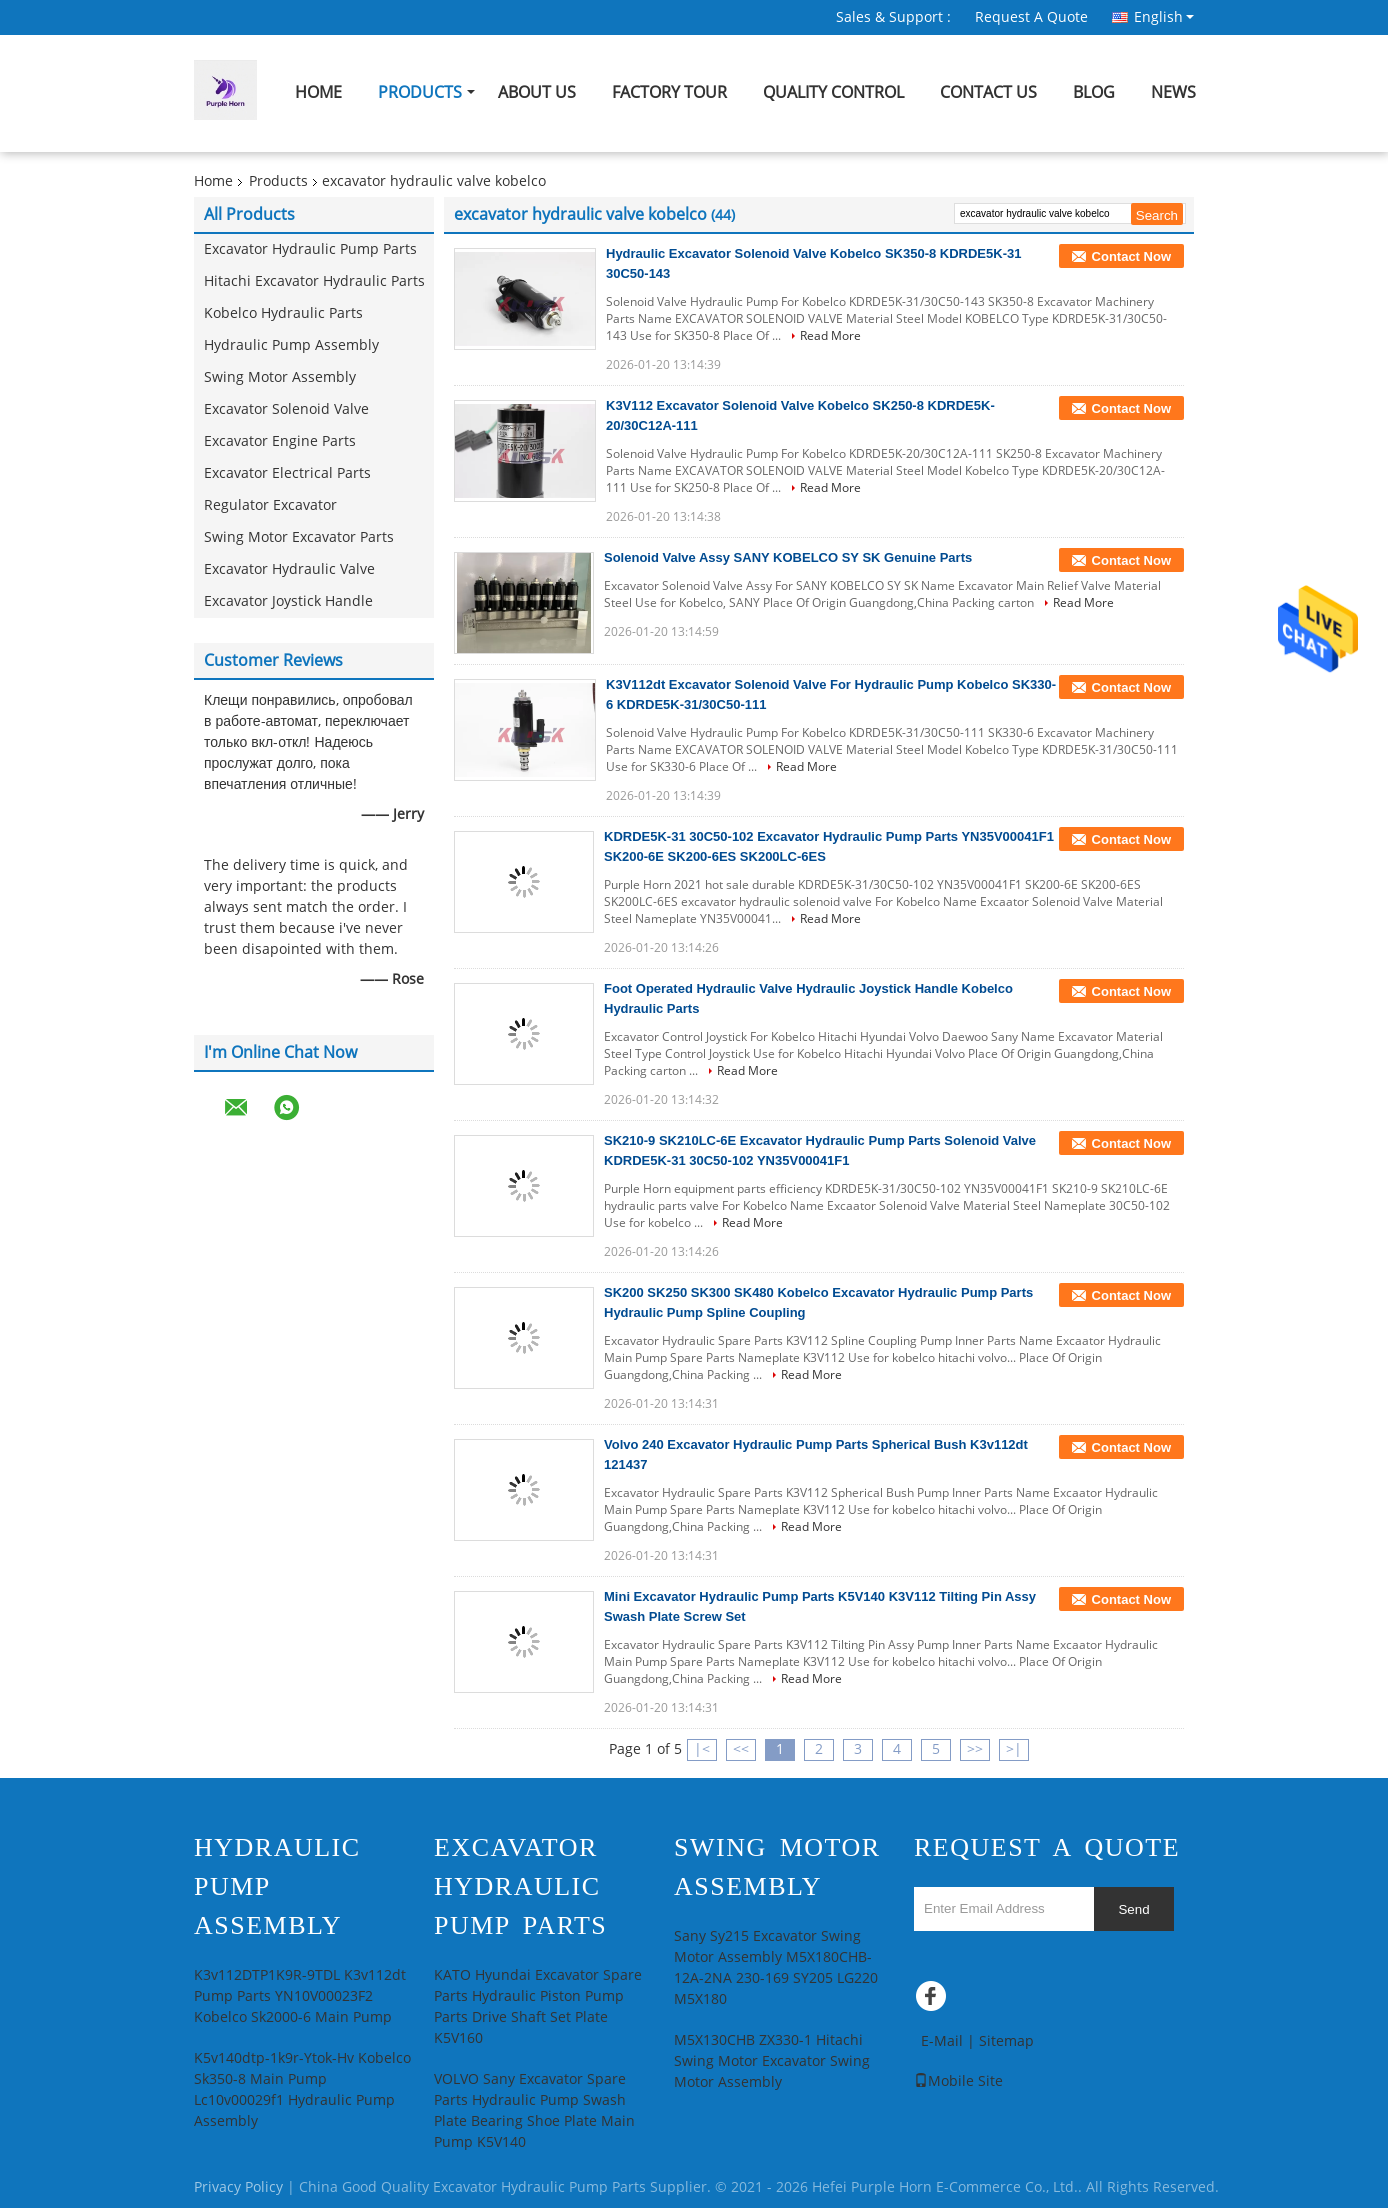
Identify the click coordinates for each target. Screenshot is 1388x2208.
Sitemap (1006, 2041)
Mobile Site (958, 2081)
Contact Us (988, 92)
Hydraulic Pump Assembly (291, 345)
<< (741, 1749)
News (1173, 92)
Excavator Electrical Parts (287, 473)
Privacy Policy (238, 2187)
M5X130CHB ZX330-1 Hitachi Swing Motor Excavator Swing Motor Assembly (772, 2061)
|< (702, 1749)
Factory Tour (669, 92)
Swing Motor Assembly (280, 377)
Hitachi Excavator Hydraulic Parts (314, 281)
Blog (1094, 92)
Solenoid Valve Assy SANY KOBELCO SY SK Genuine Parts (788, 557)
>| (1014, 1749)
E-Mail (942, 2041)
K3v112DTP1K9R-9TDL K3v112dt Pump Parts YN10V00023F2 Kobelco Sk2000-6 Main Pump (300, 1996)
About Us (537, 92)
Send (1133, 1909)
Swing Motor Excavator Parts (299, 537)
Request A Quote (1031, 17)
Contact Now (1131, 256)
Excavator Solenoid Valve (286, 409)
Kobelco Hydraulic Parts (283, 313)
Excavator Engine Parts (280, 441)
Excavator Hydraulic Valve (289, 569)
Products (420, 92)
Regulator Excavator (270, 505)
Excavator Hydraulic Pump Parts (310, 249)
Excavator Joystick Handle (288, 601)
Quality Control (833, 92)
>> (975, 1749)
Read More (830, 336)
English (1164, 17)
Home (318, 92)
